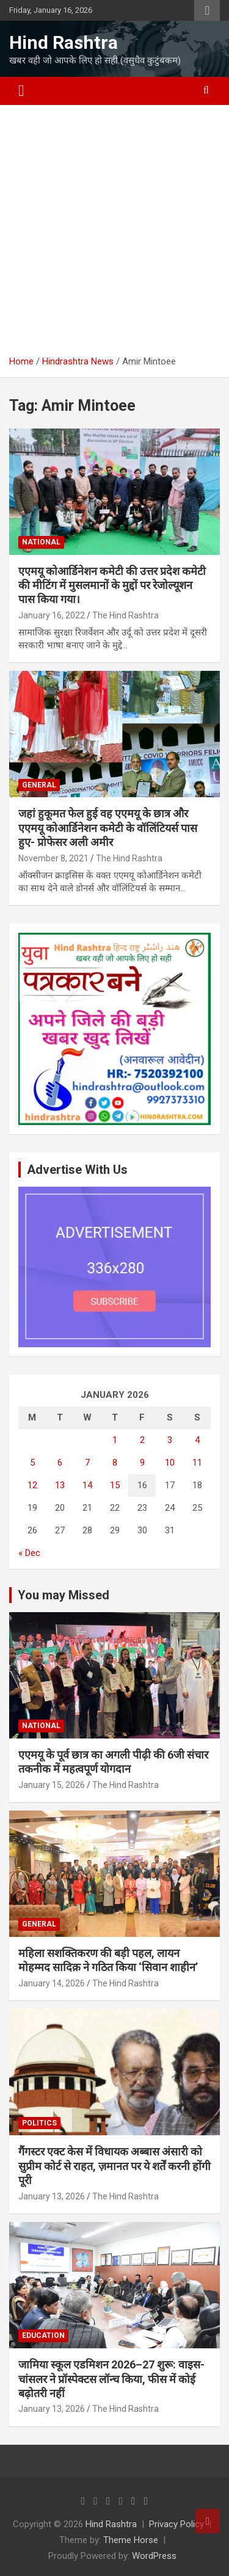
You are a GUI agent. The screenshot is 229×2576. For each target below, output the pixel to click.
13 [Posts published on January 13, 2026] (60, 1485)
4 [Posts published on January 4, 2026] (197, 1440)
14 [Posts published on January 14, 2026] (87, 1485)
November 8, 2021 (53, 858)
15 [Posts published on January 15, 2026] (115, 1485)
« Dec (29, 1552)
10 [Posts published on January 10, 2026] (170, 1462)
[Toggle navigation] (21, 91)
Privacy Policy (176, 2524)
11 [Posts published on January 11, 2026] (197, 1462)
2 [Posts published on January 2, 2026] (142, 1440)
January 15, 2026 (51, 1785)
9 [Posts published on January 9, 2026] (142, 1462)
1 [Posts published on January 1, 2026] (114, 1440)
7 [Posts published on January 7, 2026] (87, 1462)
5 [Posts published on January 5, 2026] (32, 1462)
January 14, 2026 (51, 1983)
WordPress (154, 2555)
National (41, 542)
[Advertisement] (114, 225)
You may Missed (63, 1595)
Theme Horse (130, 2539)
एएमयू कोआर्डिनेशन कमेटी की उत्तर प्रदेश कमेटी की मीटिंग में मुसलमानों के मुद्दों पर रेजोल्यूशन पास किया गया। (112, 585)
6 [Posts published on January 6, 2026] (59, 1462)
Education (43, 2335)
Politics (39, 2123)
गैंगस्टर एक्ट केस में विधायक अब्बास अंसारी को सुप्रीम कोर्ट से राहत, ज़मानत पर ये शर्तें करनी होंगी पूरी (114, 2166)
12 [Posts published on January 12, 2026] (32, 1485)
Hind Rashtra (63, 42)
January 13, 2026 (51, 2196)
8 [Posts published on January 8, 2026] (114, 1462)
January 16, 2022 (51, 615)
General (39, 785)
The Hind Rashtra (125, 615)
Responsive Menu (207, 10)
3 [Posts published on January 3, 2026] (169, 1440)
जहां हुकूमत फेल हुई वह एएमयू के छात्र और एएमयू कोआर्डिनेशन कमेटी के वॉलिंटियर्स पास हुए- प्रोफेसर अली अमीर (107, 827)
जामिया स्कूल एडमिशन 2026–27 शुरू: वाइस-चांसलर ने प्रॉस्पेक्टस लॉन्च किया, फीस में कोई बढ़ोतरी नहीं (111, 2379)
